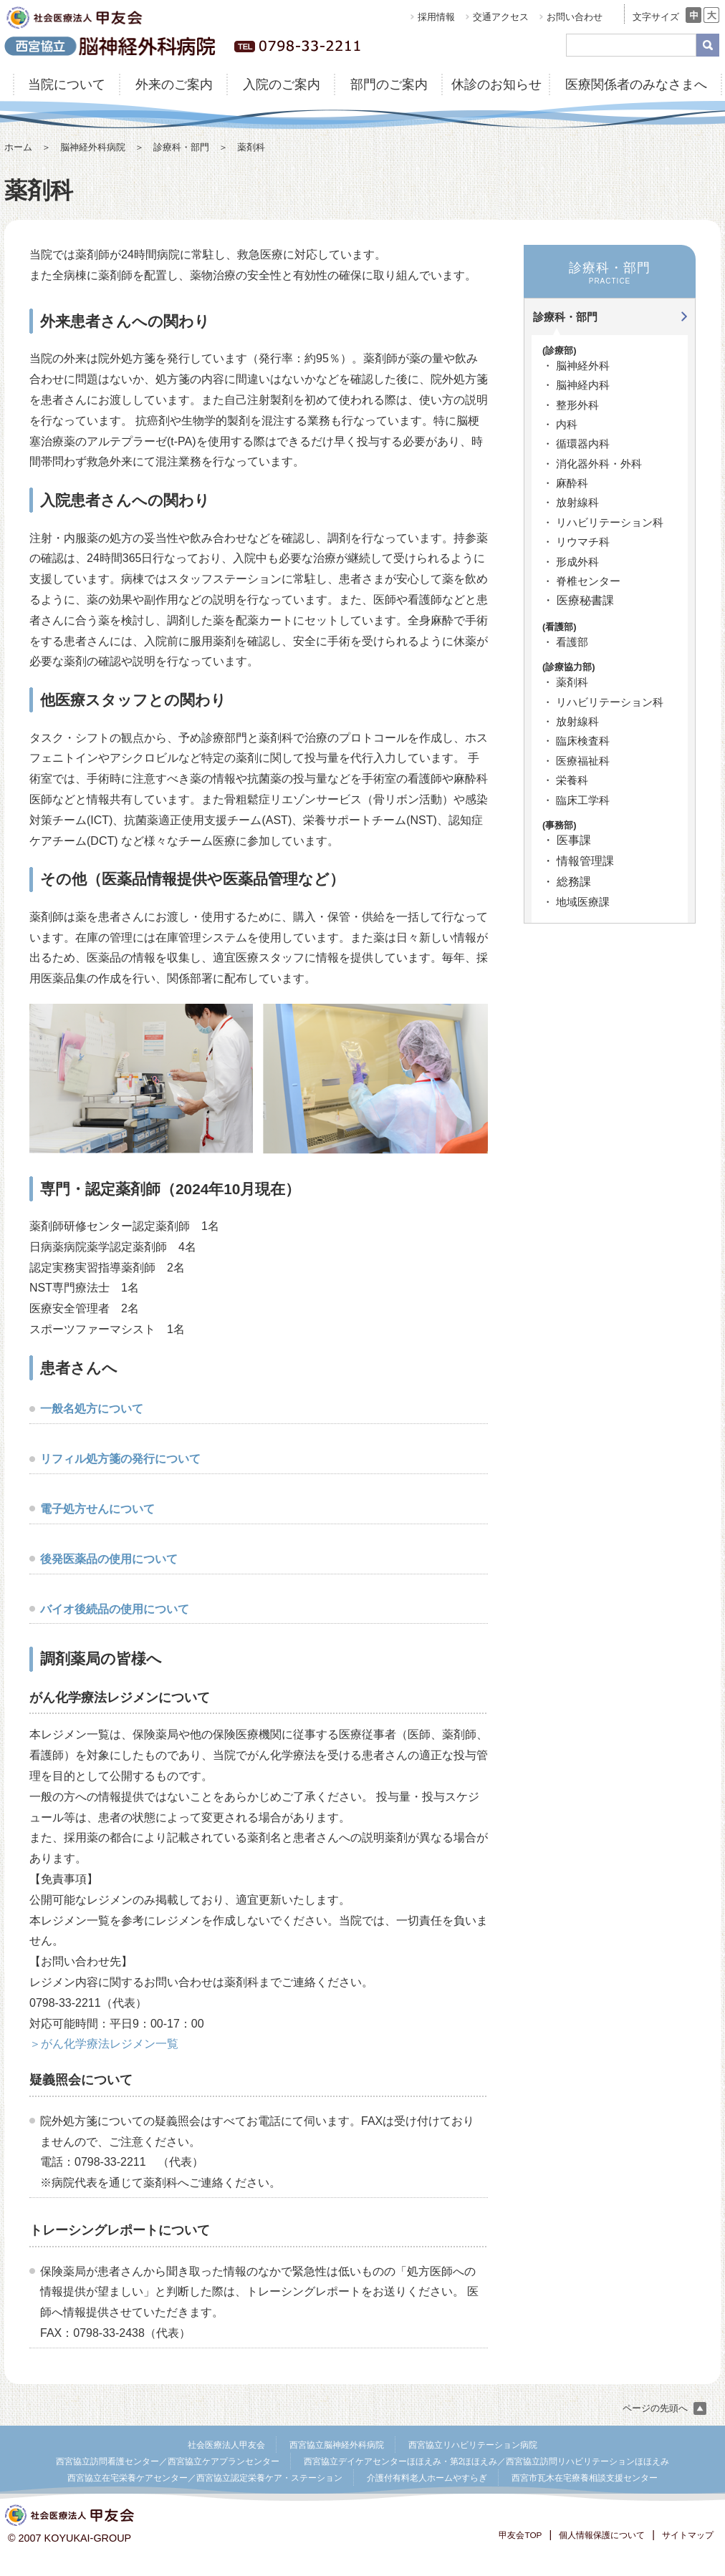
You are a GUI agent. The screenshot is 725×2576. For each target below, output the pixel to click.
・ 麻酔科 (565, 483)
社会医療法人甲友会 (226, 2445)
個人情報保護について (602, 2535)
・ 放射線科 (570, 502)
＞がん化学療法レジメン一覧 (103, 2044)
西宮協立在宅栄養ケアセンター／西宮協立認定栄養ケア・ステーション (204, 2478)
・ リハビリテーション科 (602, 522)
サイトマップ (688, 2535)
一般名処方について (91, 1409)
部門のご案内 (389, 84)
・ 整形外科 (570, 405)
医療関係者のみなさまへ (636, 84)
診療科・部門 (181, 147)
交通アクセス (501, 16)
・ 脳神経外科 (576, 365)
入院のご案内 (281, 84)
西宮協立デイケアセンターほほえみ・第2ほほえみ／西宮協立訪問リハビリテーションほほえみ (487, 2461)
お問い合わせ (574, 16)
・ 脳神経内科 (576, 385)
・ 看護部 (565, 642)
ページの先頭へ (664, 2408)
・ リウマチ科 (576, 542)
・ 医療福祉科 (576, 761)
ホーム (18, 147)
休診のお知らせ (496, 84)
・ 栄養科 (565, 780)
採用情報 (436, 16)
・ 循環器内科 (576, 443)
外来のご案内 (174, 84)
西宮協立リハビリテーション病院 (472, 2445)
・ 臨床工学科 (576, 800)
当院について (66, 84)
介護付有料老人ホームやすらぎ (427, 2478)
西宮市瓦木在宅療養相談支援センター (585, 2478)
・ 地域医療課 (576, 902)
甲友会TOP (520, 2535)
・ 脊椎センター (581, 581)
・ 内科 (559, 424)
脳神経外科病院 (92, 147)
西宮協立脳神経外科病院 (336, 2445)
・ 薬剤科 (565, 682)
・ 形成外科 (570, 562)
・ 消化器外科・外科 (592, 463)
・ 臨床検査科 (576, 741)
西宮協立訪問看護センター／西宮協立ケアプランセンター (167, 2461)
